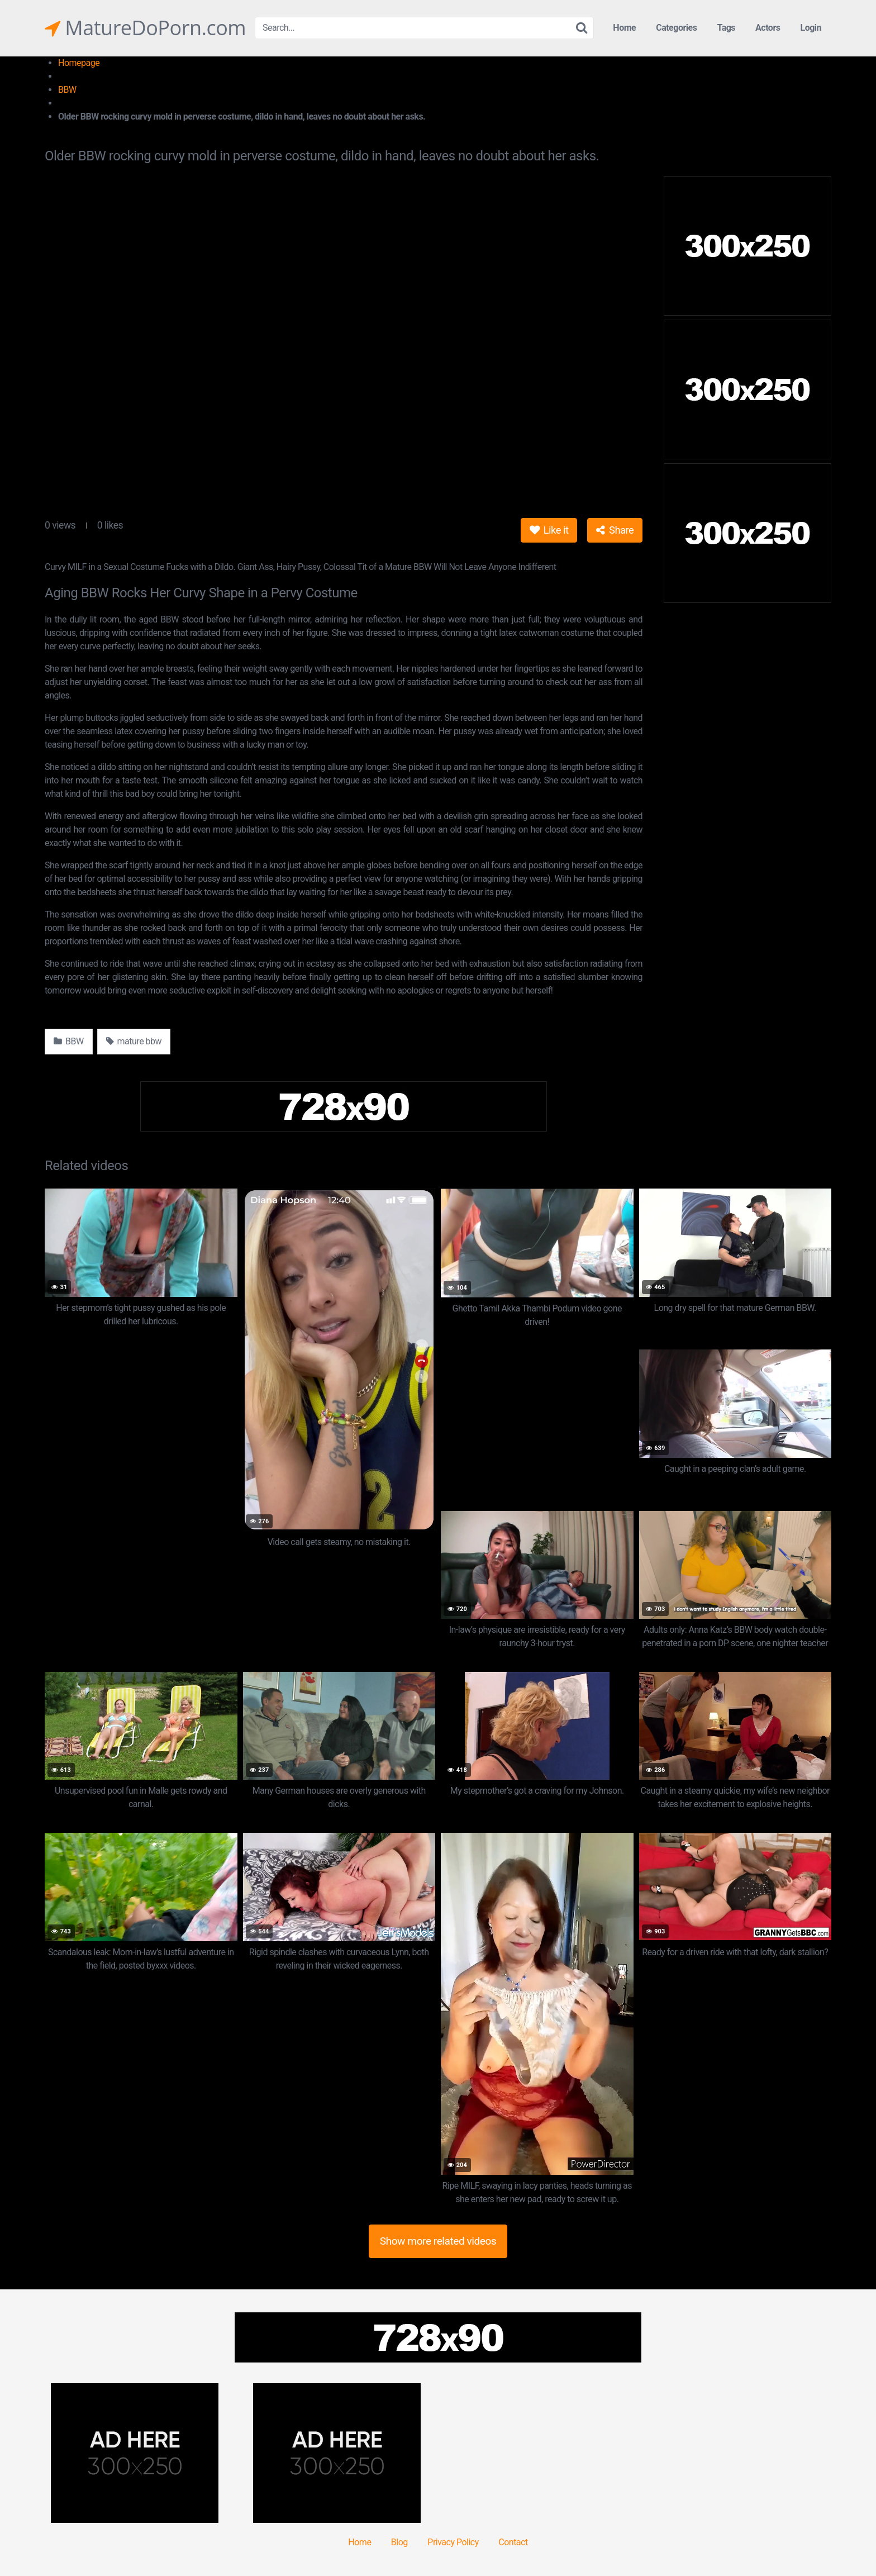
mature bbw (133, 1041)
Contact (512, 2542)
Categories (676, 27)
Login (810, 27)
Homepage (78, 63)
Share (615, 530)
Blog (399, 2542)
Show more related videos (438, 2241)
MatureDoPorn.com (145, 28)
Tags (726, 27)
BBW (67, 89)
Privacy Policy (453, 2542)
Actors (767, 27)
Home (624, 27)
